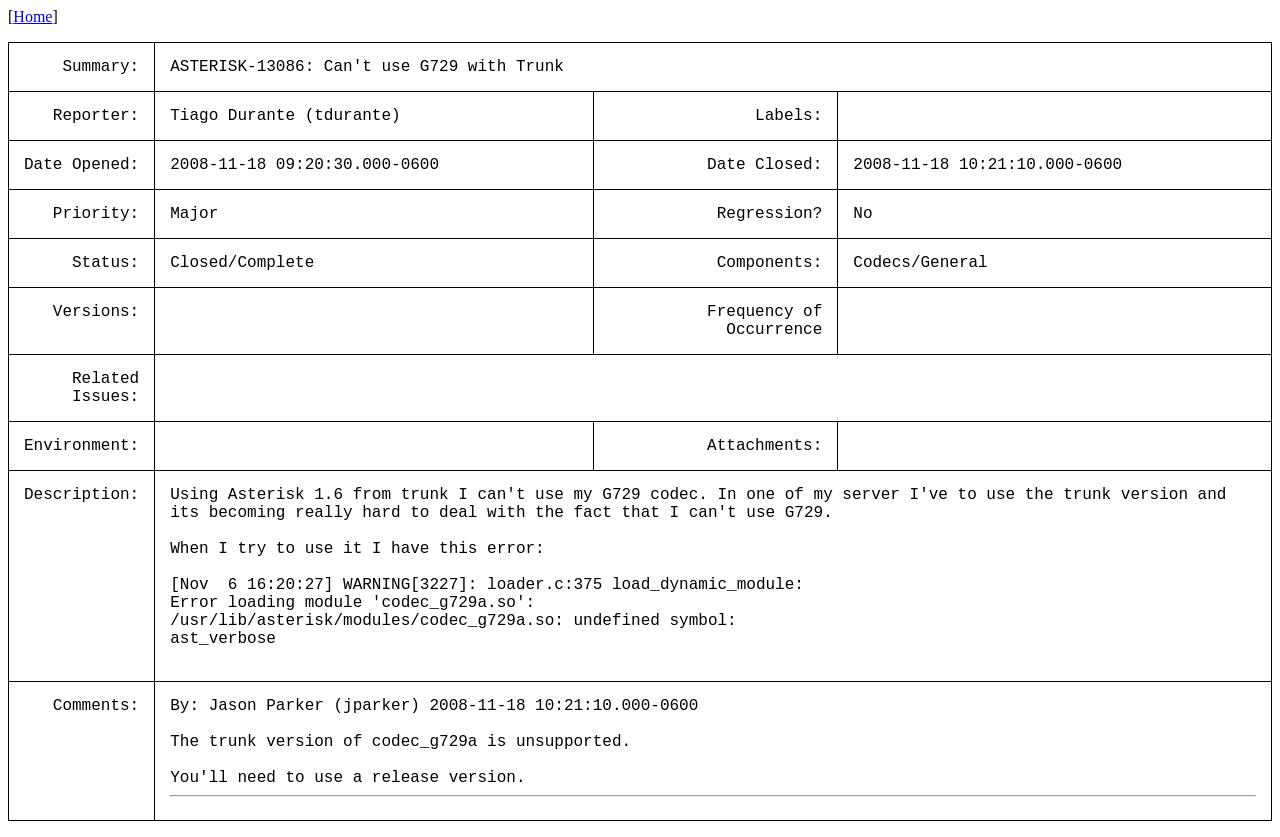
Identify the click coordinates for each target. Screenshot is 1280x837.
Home (32, 16)
